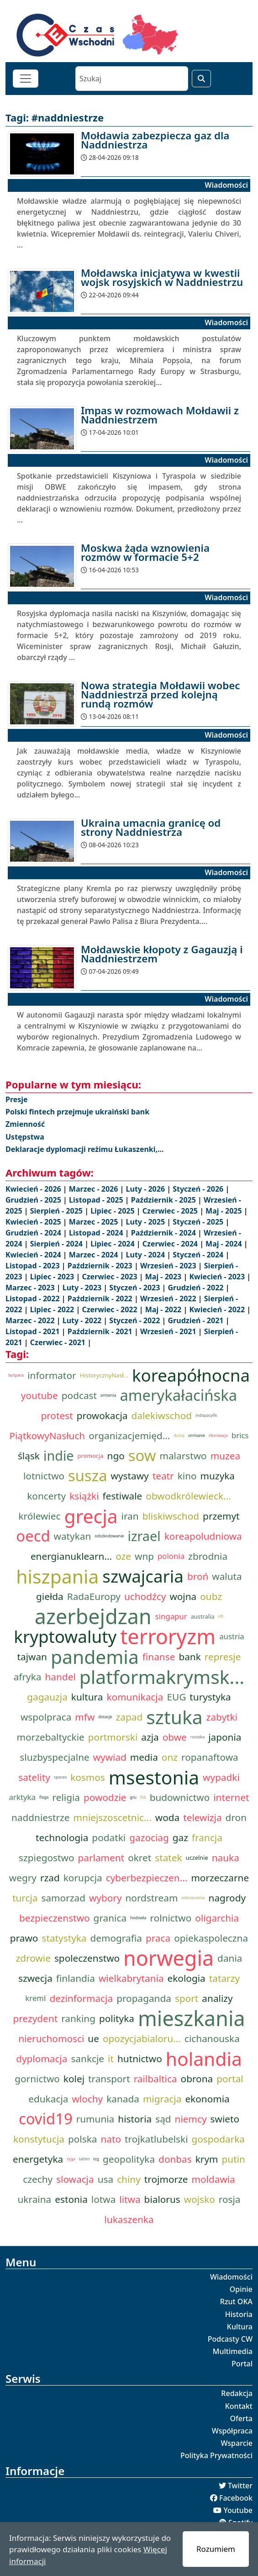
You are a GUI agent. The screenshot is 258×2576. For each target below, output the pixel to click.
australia (203, 1616)
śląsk (29, 1455)
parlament (101, 1857)
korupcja (82, 1877)
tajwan (32, 1656)
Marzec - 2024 (94, 1255)
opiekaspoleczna (211, 1938)
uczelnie (197, 1857)
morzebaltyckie (50, 1737)
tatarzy (224, 1978)
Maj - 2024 (224, 1244)
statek (168, 1857)
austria (231, 1636)
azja (149, 1737)
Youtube (238, 2510)
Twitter (240, 2486)
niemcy (191, 2118)
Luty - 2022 (83, 1320)
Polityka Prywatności (216, 2455)
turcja (25, 1897)
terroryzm (168, 1636)
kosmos (87, 1777)
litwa (129, 2199)
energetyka (38, 2159)
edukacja (48, 2098)
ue (93, 2038)
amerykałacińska (178, 1395)
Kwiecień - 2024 (34, 1255)
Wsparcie (237, 2443)
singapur (171, 1616)
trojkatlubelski (156, 2139)
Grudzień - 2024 (34, 1233)
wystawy (130, 1475)
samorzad (63, 1897)
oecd (33, 1536)
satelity (34, 1777)
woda (167, 1817)
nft (221, 1616)
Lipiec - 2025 (113, 1211)
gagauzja (47, 1696)
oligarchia (217, 1917)
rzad (50, 1877)
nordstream (152, 1897)
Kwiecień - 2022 (218, 1309)
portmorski (113, 1737)
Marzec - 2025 (94, 1222)
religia (66, 1797)
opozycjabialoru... (142, 2038)
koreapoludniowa (203, 1536)
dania (229, 1958)
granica (110, 1917)
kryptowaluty (65, 1636)
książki (84, 1495)
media (144, 1757)
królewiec (39, 1516)
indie (58, 1455)
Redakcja (237, 2393)
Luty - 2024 (146, 1255)
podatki (109, 1837)
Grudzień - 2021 (197, 1320)
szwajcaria (143, 1576)
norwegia (168, 1958)
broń (197, 1576)
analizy (217, 1998)
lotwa (103, 2199)
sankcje (87, 2058)
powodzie (105, 1797)
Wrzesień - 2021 (169, 1331)
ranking (78, 2018)
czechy (38, 2179)
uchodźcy (145, 1596)
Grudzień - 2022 (197, 1288)
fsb (143, 1797)
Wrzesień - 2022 (169, 1298)
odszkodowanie (109, 1536)
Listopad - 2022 (33, 1298)
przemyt (221, 1516)
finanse (158, 1656)
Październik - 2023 (101, 1266)
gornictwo (37, 2078)
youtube (39, 1395)
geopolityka (129, 2159)
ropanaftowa (209, 1757)
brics (240, 1435)
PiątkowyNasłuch (47, 1435)
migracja (162, 2098)
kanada (122, 2098)
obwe (175, 1737)
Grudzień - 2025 (34, 1200)
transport (109, 2078)
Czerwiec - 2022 (110, 1309)
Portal (242, 2364)
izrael (144, 1536)
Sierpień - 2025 (57, 1211)
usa (105, 2179)
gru (133, 1797)
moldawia (213, 2179)
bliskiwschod (170, 1516)
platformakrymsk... (162, 1677)
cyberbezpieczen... (147, 1877)
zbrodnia (207, 1556)
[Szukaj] (131, 78)
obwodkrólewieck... (188, 1495)
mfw (85, 1716)
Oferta (241, 2418)
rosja (230, 2199)
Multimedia (233, 2351)
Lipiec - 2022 (53, 1309)
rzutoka (197, 1737)
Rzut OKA (236, 2301)
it (111, 2058)
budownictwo (180, 1797)
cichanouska (212, 2038)
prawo (24, 1938)
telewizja (202, 1817)
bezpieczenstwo (54, 1917)
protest (57, 1415)
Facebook (236, 2498)
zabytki (221, 1716)
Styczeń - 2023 (135, 1288)
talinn (84, 2159)
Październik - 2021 (101, 1331)
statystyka (64, 1938)
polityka (116, 2018)
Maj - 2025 (224, 1211)
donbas (175, 2159)
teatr (163, 1475)
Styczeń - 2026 (199, 1189)
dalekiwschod (162, 1415)
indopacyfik (206, 1415)
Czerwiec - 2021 (58, 1342)
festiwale (122, 1495)
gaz (180, 1837)
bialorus (162, 2199)
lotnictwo (43, 1475)
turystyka (210, 1696)
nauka (225, 1857)
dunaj (179, 1435)
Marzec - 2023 (31, 1288)
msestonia (154, 1777)
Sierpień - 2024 (57, 1244)
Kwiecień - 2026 (34, 1189)
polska (82, 2139)
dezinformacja (81, 1998)
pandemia (95, 1657)
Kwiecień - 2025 (34, 1222)
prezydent (35, 2018)
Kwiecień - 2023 (218, 1277)
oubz (211, 1596)
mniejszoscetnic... (113, 1817)
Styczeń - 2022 (135, 1320)
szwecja (35, 1978)
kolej (73, 2078)
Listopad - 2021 (33, 1331)
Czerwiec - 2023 (110, 1277)
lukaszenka (128, 2219)
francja (207, 1837)
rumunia (95, 2118)
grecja (90, 1516)
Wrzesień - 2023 (169, 1266)
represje (223, 1656)
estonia (71, 2199)
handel (60, 1676)
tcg (96, 2159)
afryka (28, 1676)
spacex (60, 1777)
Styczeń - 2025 (199, 1222)
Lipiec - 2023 (53, 1277)
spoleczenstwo (87, 1958)
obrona (197, 2078)
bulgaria (16, 1375)
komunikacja (134, 1696)
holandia (204, 2058)
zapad (129, 1716)
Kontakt (239, 2406)
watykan (72, 1536)
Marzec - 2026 (94, 1189)
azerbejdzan (93, 1616)
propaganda (143, 1998)
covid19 (46, 2119)
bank (189, 1656)
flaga (44, 1797)
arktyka (22, 1797)
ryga (71, 2159)
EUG (176, 1696)
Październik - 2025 (164, 1200)
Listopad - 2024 (97, 1233)
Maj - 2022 (164, 1309)
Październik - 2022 (101, 1298)
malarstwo (182, 1455)
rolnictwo (171, 1917)
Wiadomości (231, 2277)
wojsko (199, 2199)
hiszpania (57, 1576)
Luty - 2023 (83, 1288)
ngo (116, 1455)
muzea (225, 1455)
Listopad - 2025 (97, 1200)
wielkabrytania (131, 1978)
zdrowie (33, 1958)
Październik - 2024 (164, 1233)
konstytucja (38, 2139)
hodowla (138, 1918)
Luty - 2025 (146, 1222)
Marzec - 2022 (31, 1320)
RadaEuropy (94, 1596)
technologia (62, 1837)
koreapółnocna (191, 1375)
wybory (105, 1897)
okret (139, 1857)
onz (170, 1757)
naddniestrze (40, 1817)
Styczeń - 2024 (199, 1255)
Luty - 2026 (146, 1189)
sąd (163, 2118)
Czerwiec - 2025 (171, 1211)
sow (142, 1456)
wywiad (109, 1757)
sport (186, 1998)
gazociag (149, 1837)
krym (206, 2159)
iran (130, 1516)
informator (51, 1375)
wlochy (87, 2098)
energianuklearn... (71, 1556)
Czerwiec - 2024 (171, 1244)
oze (123, 1556)
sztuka (174, 1717)
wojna (182, 1596)
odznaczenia (193, 1897)
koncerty (46, 1495)
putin (233, 2159)
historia (135, 2118)
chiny (129, 2179)
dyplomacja (41, 2058)
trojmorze (166, 2179)
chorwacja (218, 1435)
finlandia (75, 1978)
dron (236, 1817)
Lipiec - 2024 (113, 1244)
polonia (171, 1556)
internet (231, 1797)
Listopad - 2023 (33, 1266)
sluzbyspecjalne (54, 1757)
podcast (79, 1395)
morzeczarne (220, 1877)
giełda (49, 1596)
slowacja (75, 2179)
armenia (108, 1395)
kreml (35, 1998)
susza (87, 1476)
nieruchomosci (51, 2038)
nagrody (227, 1897)
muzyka (217, 1475)
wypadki (221, 1777)
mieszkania (191, 2018)
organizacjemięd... (129, 1435)
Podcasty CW (230, 2339)
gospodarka (218, 2139)
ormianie (196, 1435)
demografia (116, 1938)
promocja (91, 1456)
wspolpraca (46, 1716)
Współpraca (232, 2431)
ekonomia (207, 2098)
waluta (227, 1576)
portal (229, 2078)
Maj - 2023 (164, 1277)
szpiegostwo (46, 1857)
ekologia (186, 1978)
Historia (239, 2314)
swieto (225, 2118)
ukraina (35, 2199)
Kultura (240, 2327)
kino (187, 1475)
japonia (224, 1737)
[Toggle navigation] (25, 78)
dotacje (105, 1717)
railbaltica (155, 2078)
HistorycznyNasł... (104, 1375)
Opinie (241, 2289)
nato (110, 2139)
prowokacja (102, 1415)
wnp (144, 1556)
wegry (23, 1877)
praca (158, 1938)
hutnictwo (139, 2058)
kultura (87, 1696)
